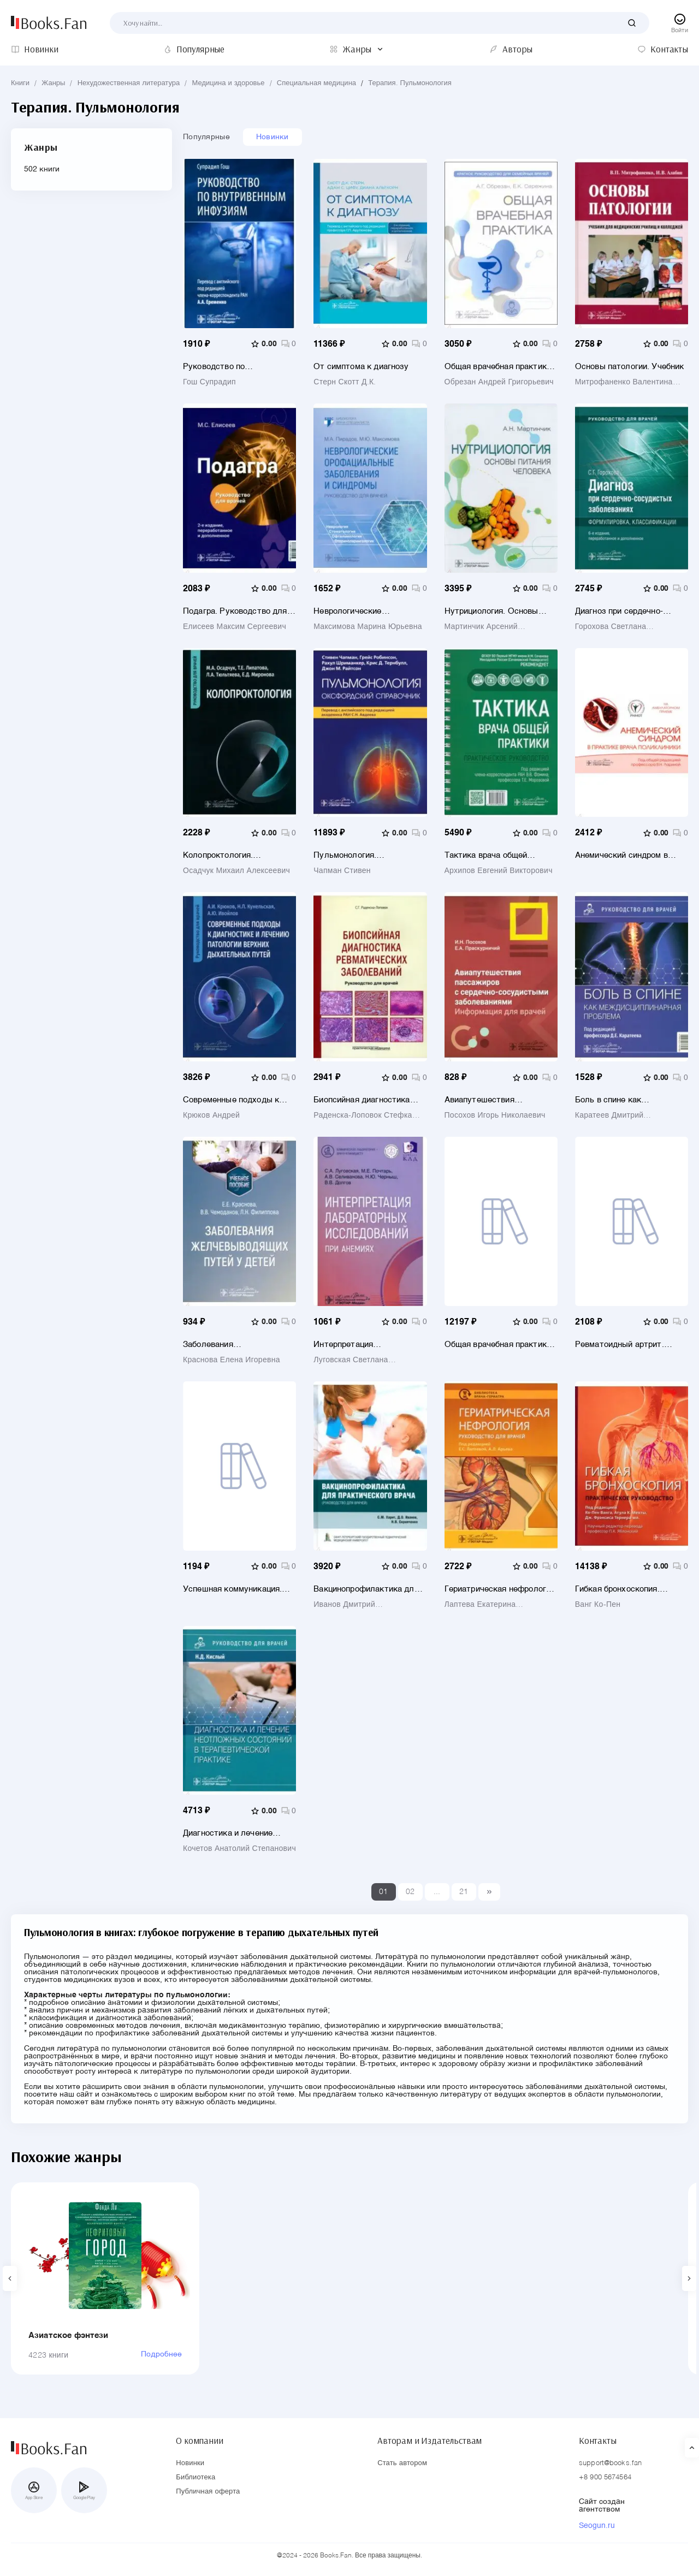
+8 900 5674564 (605, 2477)
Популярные (206, 137)
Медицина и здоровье (228, 83)
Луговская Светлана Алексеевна (350, 1360)
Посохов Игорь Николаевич (495, 1115)
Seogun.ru (597, 2526)
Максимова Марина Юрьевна (367, 627)
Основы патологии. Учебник (629, 367)
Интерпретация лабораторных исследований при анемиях (369, 1344)
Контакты (598, 2440)
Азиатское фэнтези (68, 2335)
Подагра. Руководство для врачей (235, 611)
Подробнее (161, 2354)
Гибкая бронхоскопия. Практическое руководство (628, 1589)
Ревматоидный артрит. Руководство (619, 1344)
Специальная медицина (316, 83)
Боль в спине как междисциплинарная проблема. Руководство (621, 1100)
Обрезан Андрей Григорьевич (499, 382)
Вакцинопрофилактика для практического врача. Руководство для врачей (365, 1589)
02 (410, 1892)
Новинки (272, 137)
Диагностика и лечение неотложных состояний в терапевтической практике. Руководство (236, 1833)
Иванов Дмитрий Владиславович (344, 1604)
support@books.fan (610, 2463)
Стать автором (402, 2463)
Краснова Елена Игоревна (231, 1360)
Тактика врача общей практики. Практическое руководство (492, 855)
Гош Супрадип (209, 382)
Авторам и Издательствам (429, 2440)
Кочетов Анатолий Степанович (239, 1849)
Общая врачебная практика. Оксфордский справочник (499, 1344)
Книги (20, 83)
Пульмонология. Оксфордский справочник (363, 855)
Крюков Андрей (211, 1115)
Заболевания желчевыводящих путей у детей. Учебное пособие (233, 1344)
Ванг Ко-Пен (598, 1604)
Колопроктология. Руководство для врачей (231, 855)
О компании (199, 2440)
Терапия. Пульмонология (409, 83)
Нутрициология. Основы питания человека (491, 611)
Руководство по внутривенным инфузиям (231, 367)
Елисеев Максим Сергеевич (234, 627)
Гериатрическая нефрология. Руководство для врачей (501, 1589)
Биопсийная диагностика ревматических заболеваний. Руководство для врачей (369, 1100)
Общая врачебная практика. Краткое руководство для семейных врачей (499, 367)
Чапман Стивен (342, 871)
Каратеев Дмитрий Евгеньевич (609, 1115)
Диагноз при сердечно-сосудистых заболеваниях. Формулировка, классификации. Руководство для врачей (627, 611)
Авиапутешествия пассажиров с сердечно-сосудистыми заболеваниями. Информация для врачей (492, 1100)
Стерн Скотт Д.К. (344, 382)
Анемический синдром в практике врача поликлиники (631, 855)
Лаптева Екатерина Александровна (480, 1604)
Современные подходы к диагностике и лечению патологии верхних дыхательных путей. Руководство (231, 1100)
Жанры (53, 83)
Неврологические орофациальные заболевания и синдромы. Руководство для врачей (363, 611)
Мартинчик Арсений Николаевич (481, 627)
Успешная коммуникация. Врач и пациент (232, 1589)
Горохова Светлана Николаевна (611, 627)
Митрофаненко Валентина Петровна (624, 382)
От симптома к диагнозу (360, 367)
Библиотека (195, 2477)
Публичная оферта (208, 2491)
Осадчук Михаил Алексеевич (236, 871)
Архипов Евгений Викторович (499, 871)
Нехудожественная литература (129, 83)
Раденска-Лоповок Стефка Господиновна (362, 1115)
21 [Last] (464, 1892)
